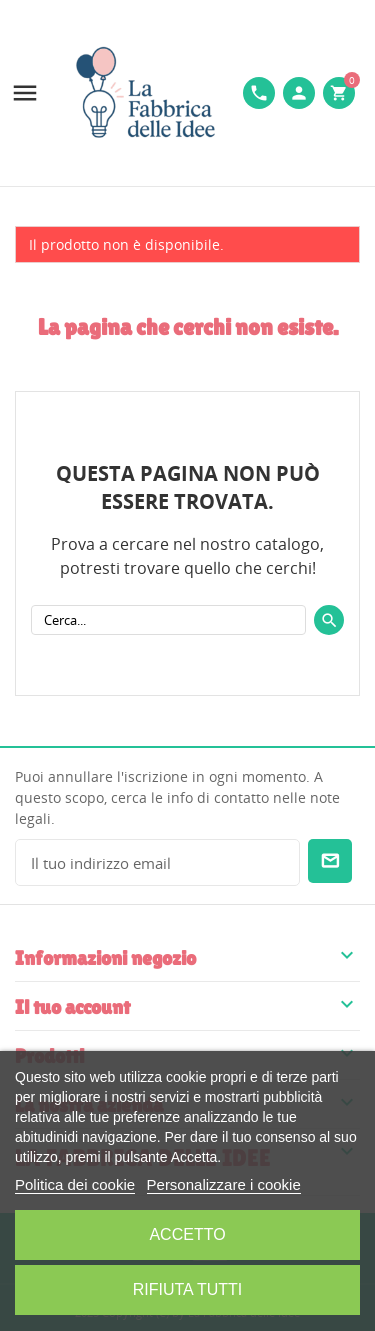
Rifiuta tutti (188, 1289)
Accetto (187, 1234)
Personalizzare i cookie (224, 1184)
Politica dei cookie (75, 1184)
